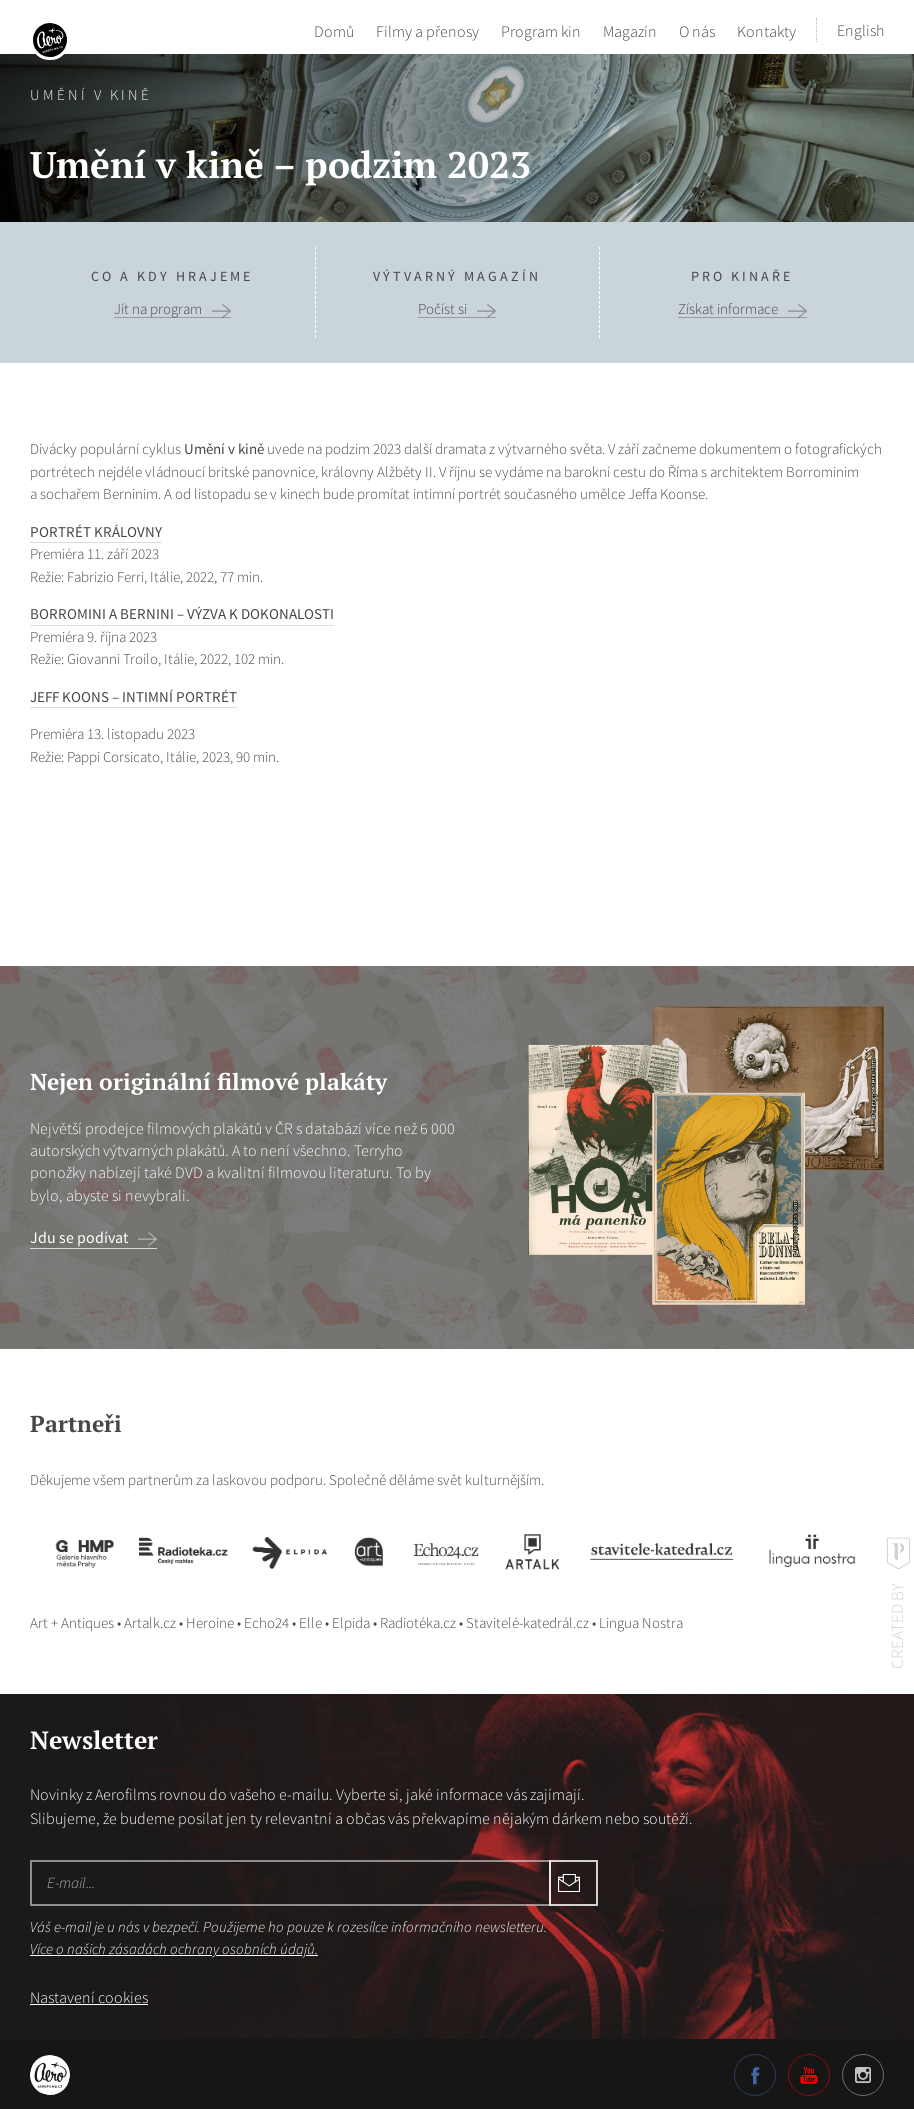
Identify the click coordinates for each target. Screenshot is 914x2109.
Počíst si (442, 309)
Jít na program (158, 309)
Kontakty (766, 30)
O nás (697, 30)
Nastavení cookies (89, 1997)
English (860, 30)
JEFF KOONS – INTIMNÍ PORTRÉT (133, 696)
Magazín (630, 30)
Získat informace (728, 309)
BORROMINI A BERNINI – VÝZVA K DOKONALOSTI (182, 613)
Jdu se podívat (79, 1237)
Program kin (541, 30)
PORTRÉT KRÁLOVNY (96, 531)
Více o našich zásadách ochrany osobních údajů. (174, 1948)
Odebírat (450, 1883)
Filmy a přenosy (427, 30)
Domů (334, 30)
